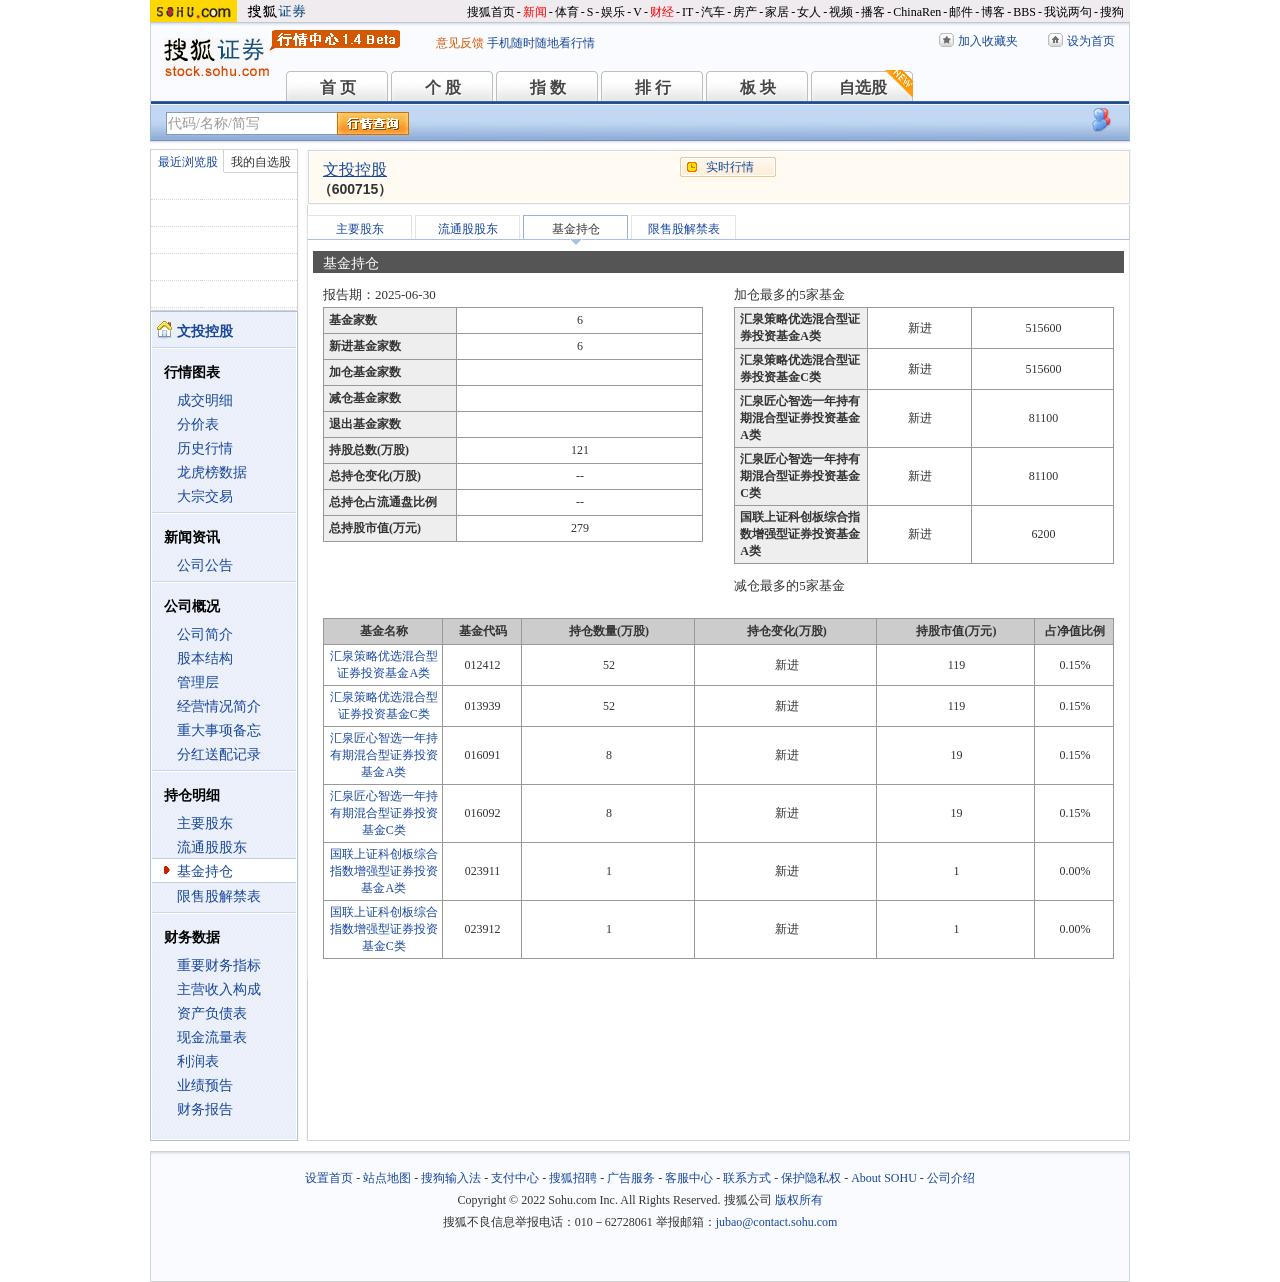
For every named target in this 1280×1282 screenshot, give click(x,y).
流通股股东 (212, 847)
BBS (1024, 12)
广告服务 (631, 1178)
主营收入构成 (219, 989)
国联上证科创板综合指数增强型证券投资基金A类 (384, 871)
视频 (841, 12)
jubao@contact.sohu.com (777, 1222)
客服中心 (689, 1178)
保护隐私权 (811, 1178)
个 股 (443, 87)
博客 (993, 12)
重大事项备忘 (219, 730)
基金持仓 (205, 871)
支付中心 (515, 1178)
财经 (662, 12)
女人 (809, 12)
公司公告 (205, 565)
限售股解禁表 (219, 896)
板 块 (758, 87)
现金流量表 (212, 1037)
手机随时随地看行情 (541, 43)
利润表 (198, 1061)
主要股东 (205, 823)
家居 (777, 12)
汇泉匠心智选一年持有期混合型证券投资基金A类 (384, 755)
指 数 (548, 87)
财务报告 (205, 1109)
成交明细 (205, 400)
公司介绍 (951, 1178)
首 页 (338, 87)
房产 (745, 12)
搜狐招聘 (573, 1178)
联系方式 (747, 1178)
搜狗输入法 (451, 1178)
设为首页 (1091, 41)
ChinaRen (917, 12)
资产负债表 (212, 1013)
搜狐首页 (491, 12)
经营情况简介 (219, 706)
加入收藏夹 (988, 41)
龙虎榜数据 (212, 472)
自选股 (863, 87)
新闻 (535, 12)
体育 (567, 12)
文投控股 (355, 169)
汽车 (713, 12)
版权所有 (799, 1200)
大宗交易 (205, 496)
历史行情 (205, 448)
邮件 (961, 12)
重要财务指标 (219, 965)
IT (687, 12)
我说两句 (1068, 12)
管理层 (198, 682)
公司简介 (205, 634)
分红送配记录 (219, 754)
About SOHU (884, 1178)
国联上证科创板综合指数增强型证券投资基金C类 (384, 929)
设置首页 (329, 1178)
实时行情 (730, 167)
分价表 (198, 424)
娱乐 (613, 12)
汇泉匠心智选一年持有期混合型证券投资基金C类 (384, 813)
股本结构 (205, 658)
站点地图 (387, 1178)
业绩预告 (205, 1085)
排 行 (653, 87)
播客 (873, 12)
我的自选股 (261, 162)
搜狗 (1112, 12)
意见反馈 (460, 43)
